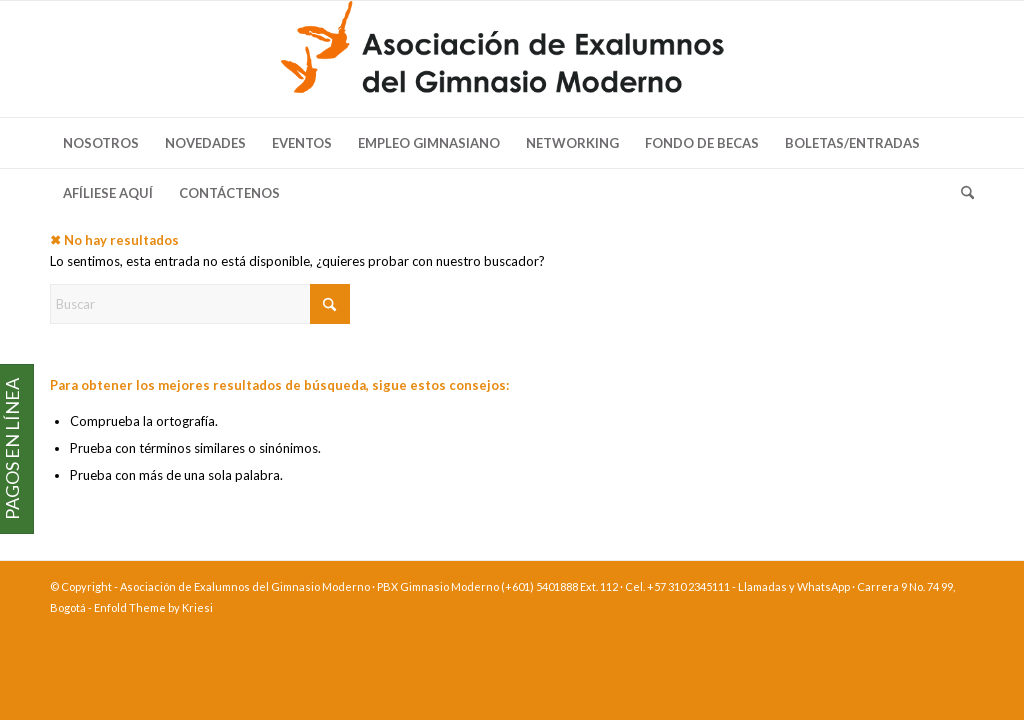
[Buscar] (961, 193)
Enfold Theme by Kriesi (153, 607)
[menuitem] (101, 143)
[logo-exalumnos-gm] (512, 59)
